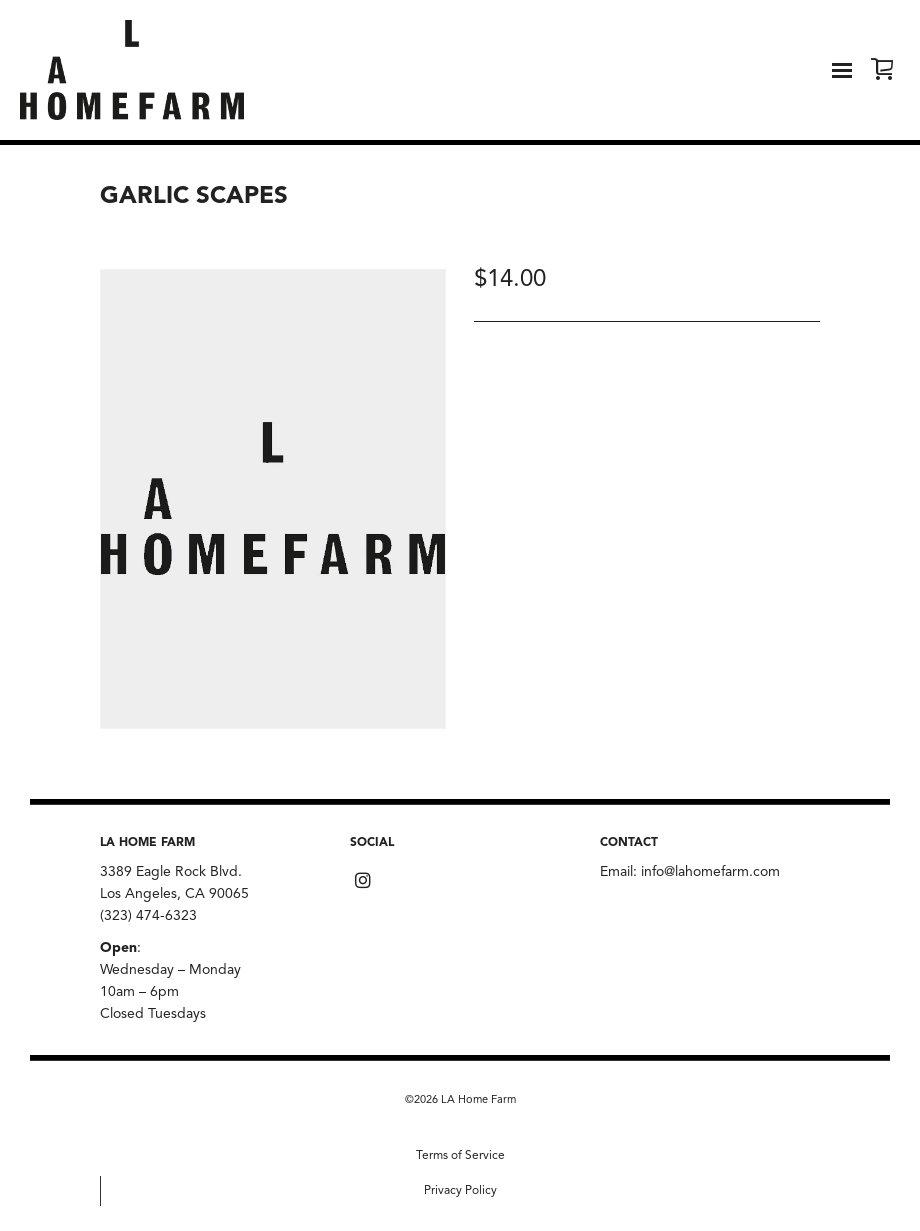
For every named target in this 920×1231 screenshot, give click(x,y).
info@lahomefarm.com (710, 872)
